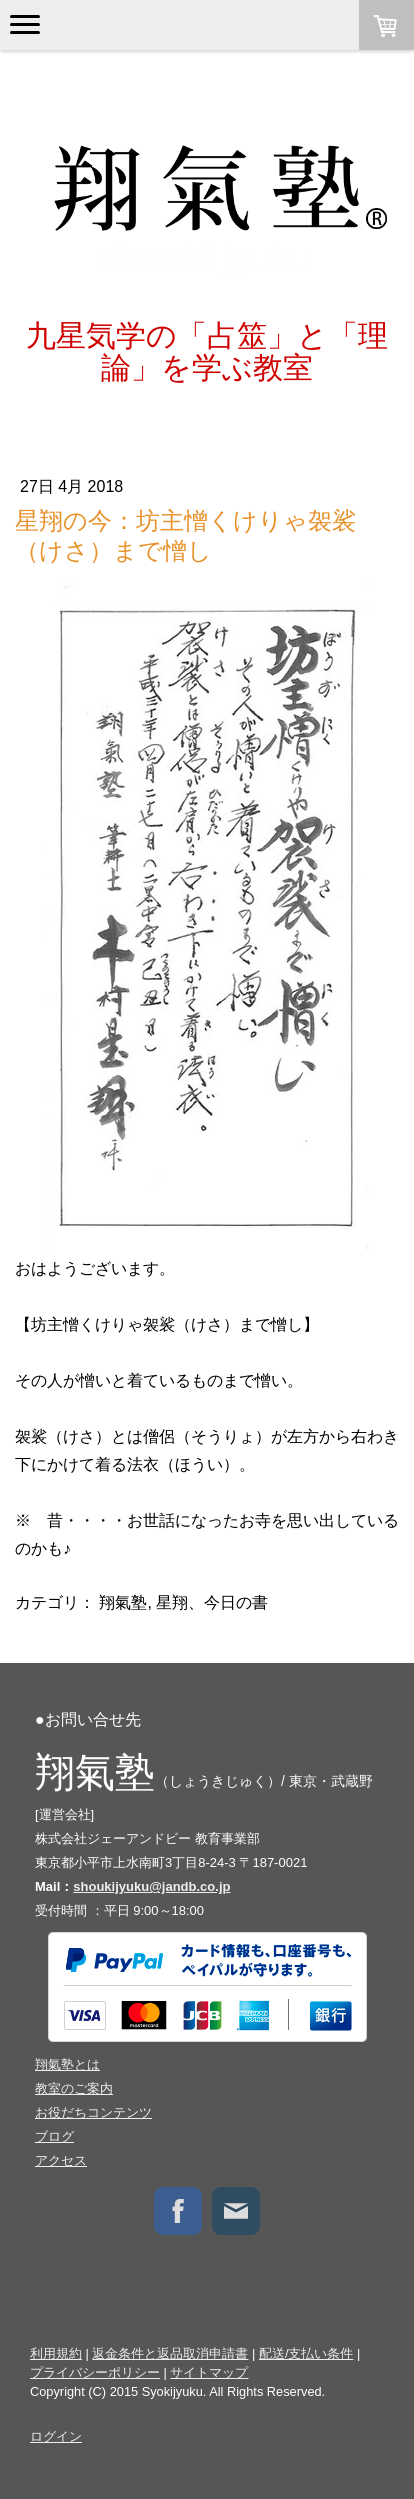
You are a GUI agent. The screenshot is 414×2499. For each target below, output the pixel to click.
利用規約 (56, 2353)
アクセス (61, 2160)
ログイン (56, 2436)
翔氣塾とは (67, 2064)
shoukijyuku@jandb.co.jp (151, 1886)
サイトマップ (209, 2372)
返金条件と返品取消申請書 (170, 2353)
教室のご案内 (74, 2088)
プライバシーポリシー (95, 2372)
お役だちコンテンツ (93, 2112)
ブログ (54, 2136)
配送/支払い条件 (306, 2353)
